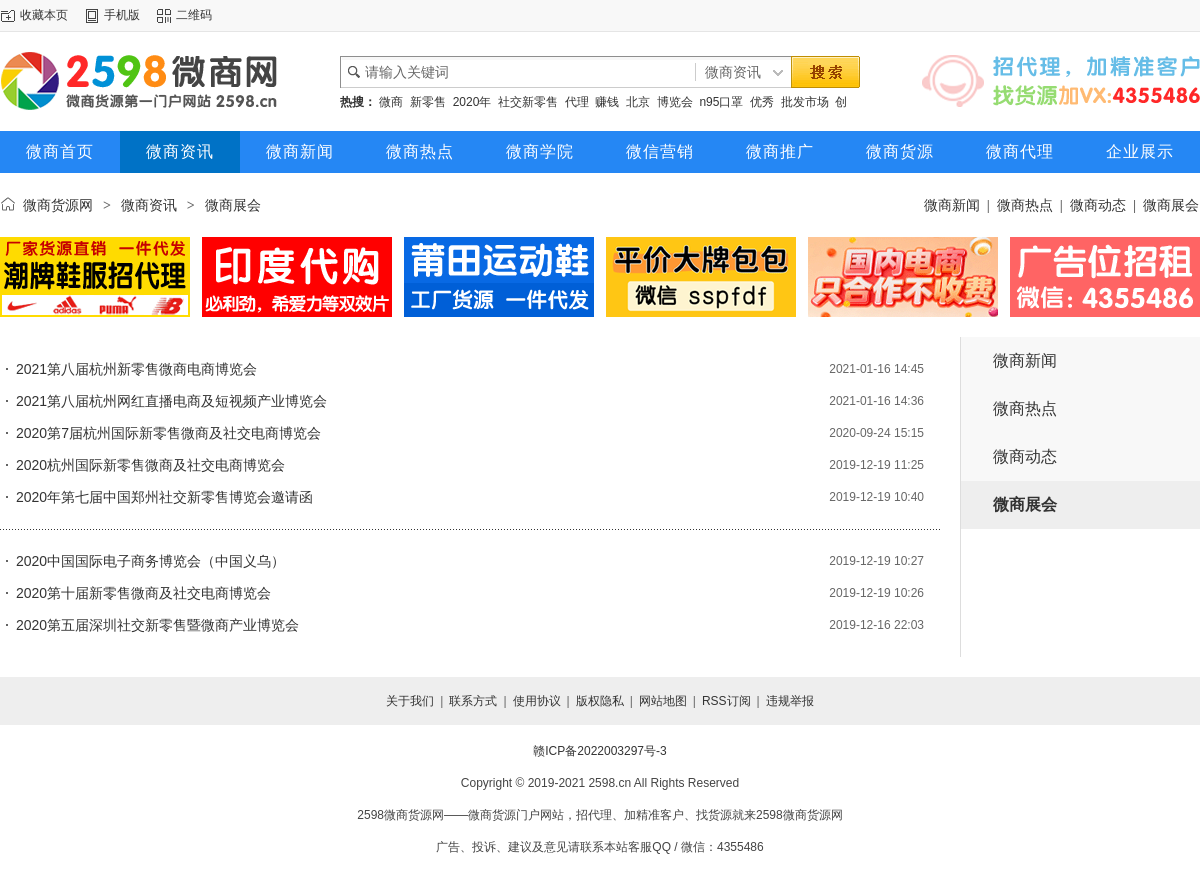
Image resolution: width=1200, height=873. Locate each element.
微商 (391, 102)
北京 (638, 102)
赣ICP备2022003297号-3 (599, 751)
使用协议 (537, 701)
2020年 (472, 102)
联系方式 (473, 701)
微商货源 (900, 151)
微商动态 (1098, 205)
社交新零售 (528, 102)
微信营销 (660, 151)
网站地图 (663, 701)
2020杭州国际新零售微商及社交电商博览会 (150, 465)
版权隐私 (600, 701)
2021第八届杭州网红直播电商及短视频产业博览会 (171, 401)
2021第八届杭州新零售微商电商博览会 (136, 369)
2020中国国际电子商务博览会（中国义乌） (150, 561)
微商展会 (1171, 205)
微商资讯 (180, 151)
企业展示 (1140, 151)
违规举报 (790, 701)
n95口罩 (721, 102)
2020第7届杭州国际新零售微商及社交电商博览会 (168, 433)
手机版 (122, 15)
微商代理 (1020, 151)
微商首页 (60, 151)
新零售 (428, 102)
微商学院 (540, 151)
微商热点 (420, 151)
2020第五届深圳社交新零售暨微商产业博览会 (157, 625)
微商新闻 (300, 151)
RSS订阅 (726, 701)
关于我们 (410, 701)
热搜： (358, 102)
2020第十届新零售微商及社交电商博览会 (143, 593)
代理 (577, 102)
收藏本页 (44, 15)
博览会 (675, 102)
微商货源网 (58, 205)
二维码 (194, 15)
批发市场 (805, 102)
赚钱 (607, 102)
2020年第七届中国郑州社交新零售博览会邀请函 (164, 497)
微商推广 (780, 151)
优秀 (762, 102)
